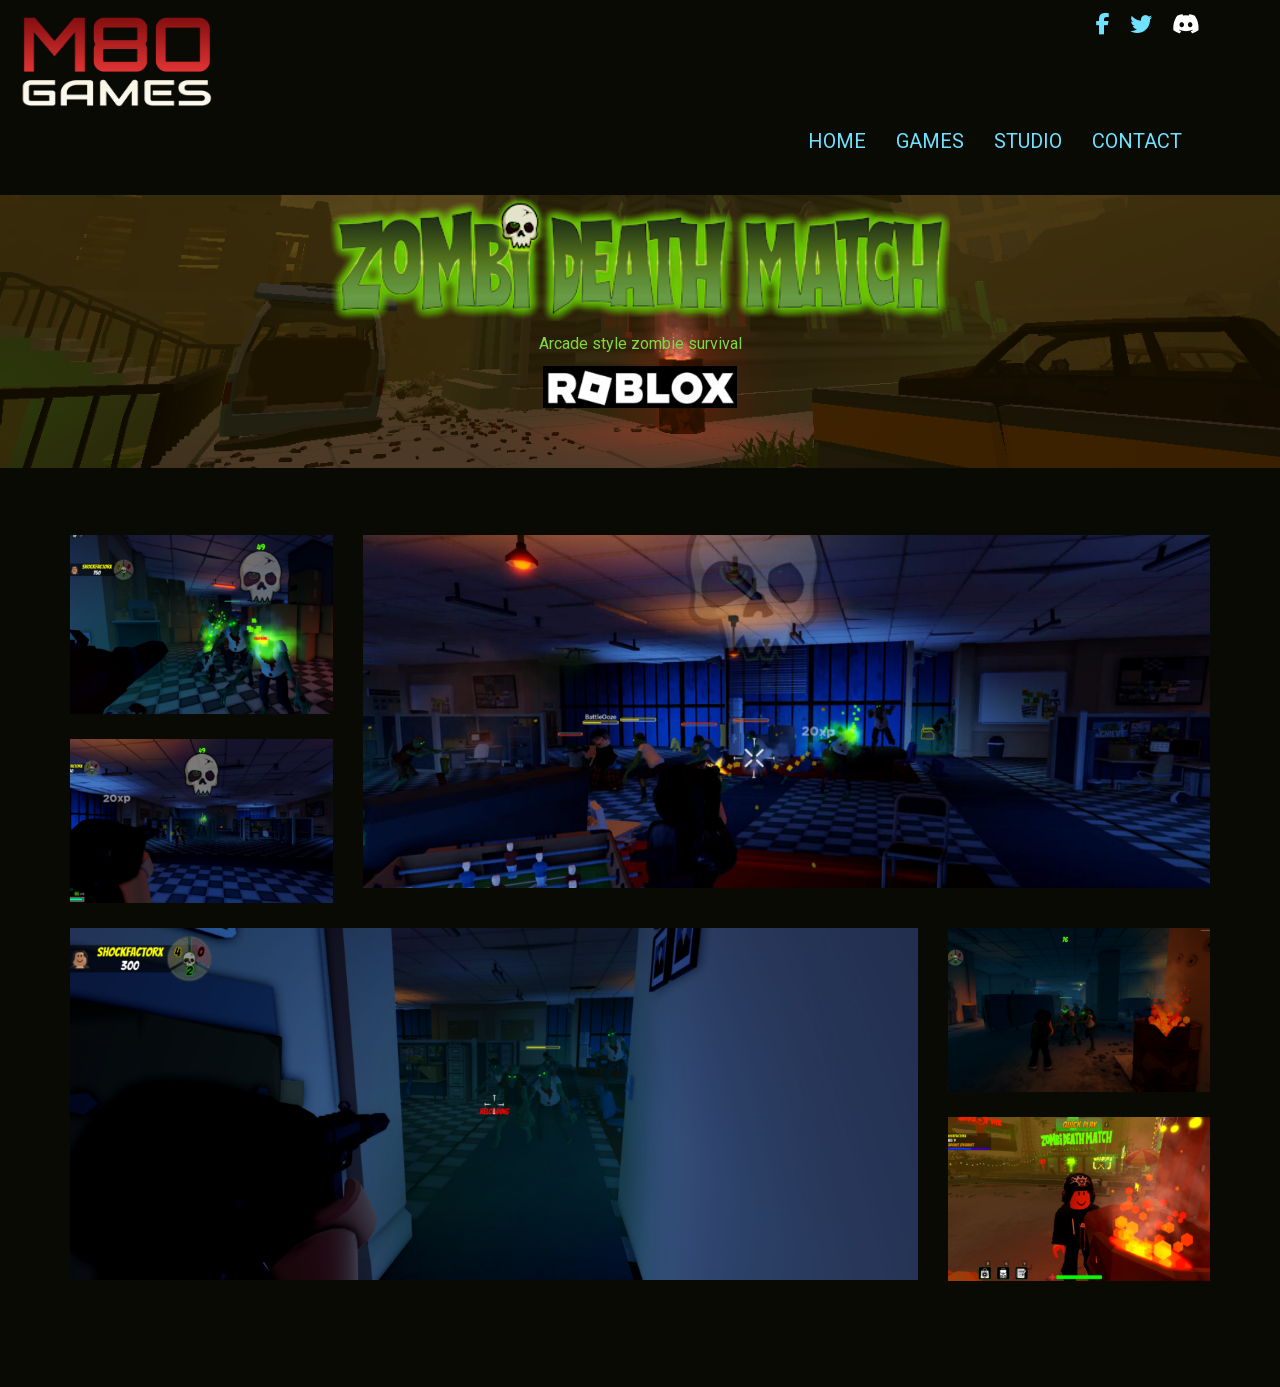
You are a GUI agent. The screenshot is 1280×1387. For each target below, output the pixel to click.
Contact (1137, 141)
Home (837, 141)
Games (930, 141)
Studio (1028, 141)
